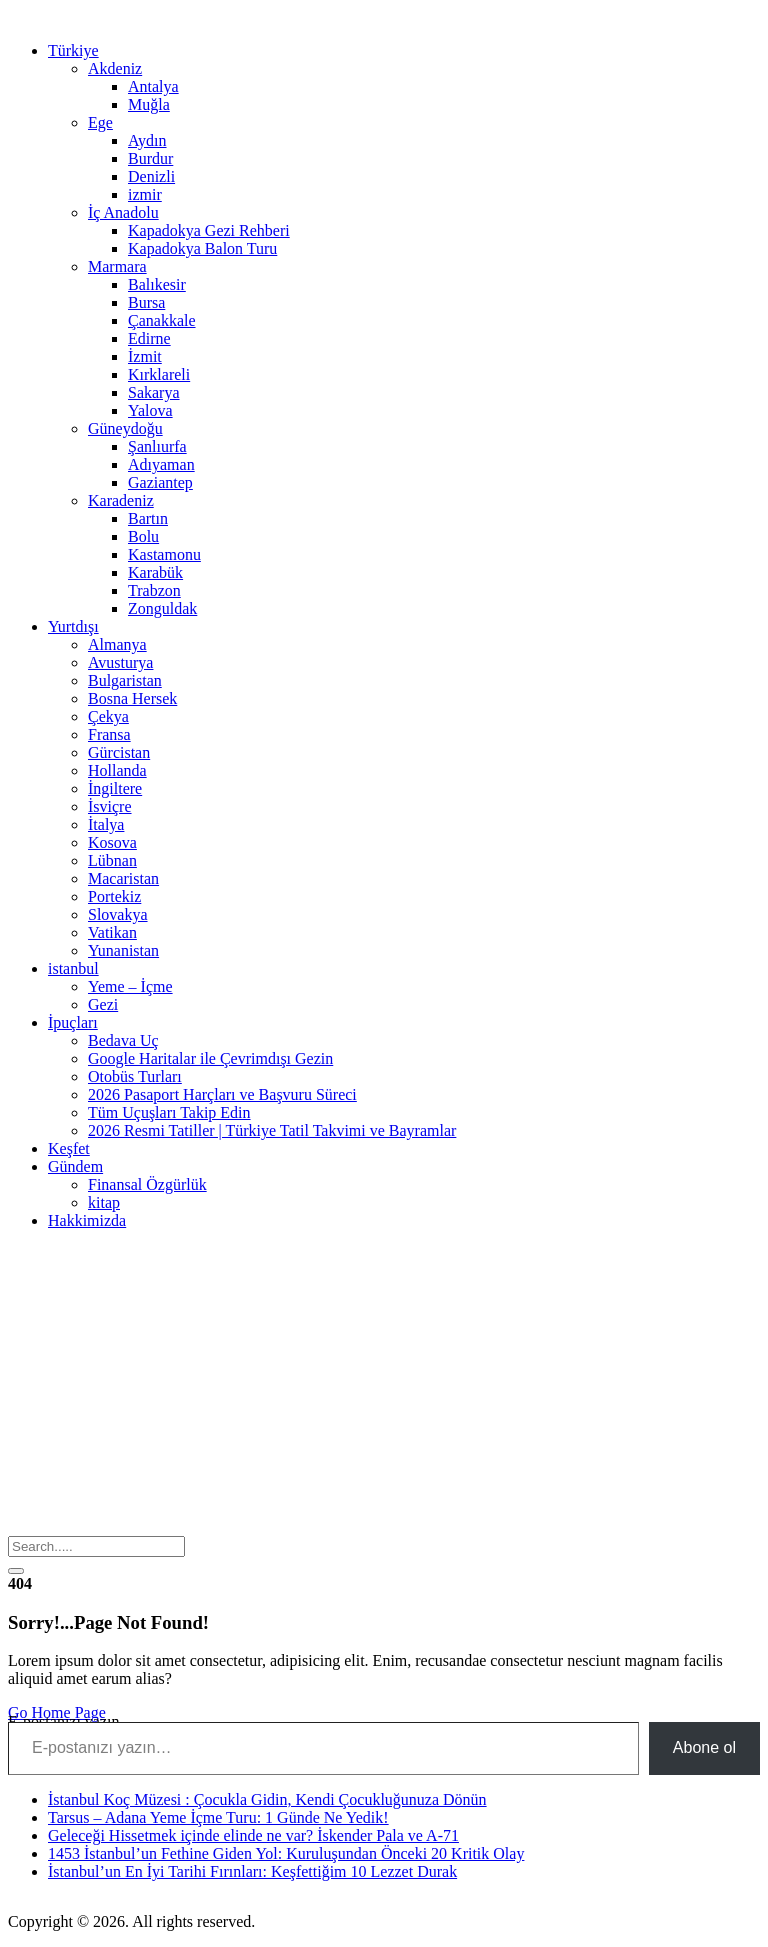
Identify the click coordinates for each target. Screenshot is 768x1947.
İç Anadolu (123, 212)
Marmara (117, 266)
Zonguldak (162, 608)
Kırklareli (159, 374)
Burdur (150, 158)
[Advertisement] (384, 1386)
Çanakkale (162, 320)
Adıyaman (161, 464)
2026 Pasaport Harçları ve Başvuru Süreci (222, 1094)
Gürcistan (119, 752)
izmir (145, 194)
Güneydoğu (125, 428)
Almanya (117, 644)
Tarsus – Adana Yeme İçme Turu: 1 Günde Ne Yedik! (218, 1817)
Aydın (147, 140)
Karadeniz (121, 500)
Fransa (109, 734)
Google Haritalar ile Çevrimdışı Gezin (210, 1058)
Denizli (151, 176)
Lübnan (112, 860)
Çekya (108, 716)
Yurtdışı (73, 626)
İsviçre (110, 806)
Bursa (146, 302)
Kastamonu (164, 554)
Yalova (150, 410)
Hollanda (117, 770)
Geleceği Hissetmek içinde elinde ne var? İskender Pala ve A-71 (253, 1835)
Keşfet (69, 1148)
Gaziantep (160, 482)
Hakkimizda (87, 1220)
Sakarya (154, 392)
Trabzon (154, 590)
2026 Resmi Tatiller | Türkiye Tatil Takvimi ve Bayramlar (272, 1130)
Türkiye (73, 50)
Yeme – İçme (130, 986)
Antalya (153, 86)
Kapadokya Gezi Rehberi (209, 230)
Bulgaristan (125, 680)
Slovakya (118, 914)
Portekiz (114, 896)
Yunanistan (123, 950)
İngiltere (115, 788)
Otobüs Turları (135, 1076)
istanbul (73, 968)
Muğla (149, 104)
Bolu (143, 536)
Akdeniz (115, 68)
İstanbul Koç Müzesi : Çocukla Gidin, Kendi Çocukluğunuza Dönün (267, 1799)
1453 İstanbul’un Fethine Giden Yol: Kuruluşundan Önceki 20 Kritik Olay (286, 1853)
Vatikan (112, 932)
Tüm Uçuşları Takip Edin (169, 1112)
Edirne (149, 338)
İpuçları (73, 1022)
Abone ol (704, 1747)
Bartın (148, 518)
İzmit (145, 356)
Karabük (155, 572)
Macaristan (123, 878)
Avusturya (120, 662)
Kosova (112, 842)
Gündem (75, 1166)
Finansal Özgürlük (147, 1184)
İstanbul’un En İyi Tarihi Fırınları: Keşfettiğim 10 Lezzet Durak (252, 1871)
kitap (104, 1202)
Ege (100, 122)
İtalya (106, 824)
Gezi (103, 1004)
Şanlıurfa (157, 446)
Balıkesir (157, 284)
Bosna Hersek (132, 698)
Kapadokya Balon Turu (202, 248)
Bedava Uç (123, 1040)
